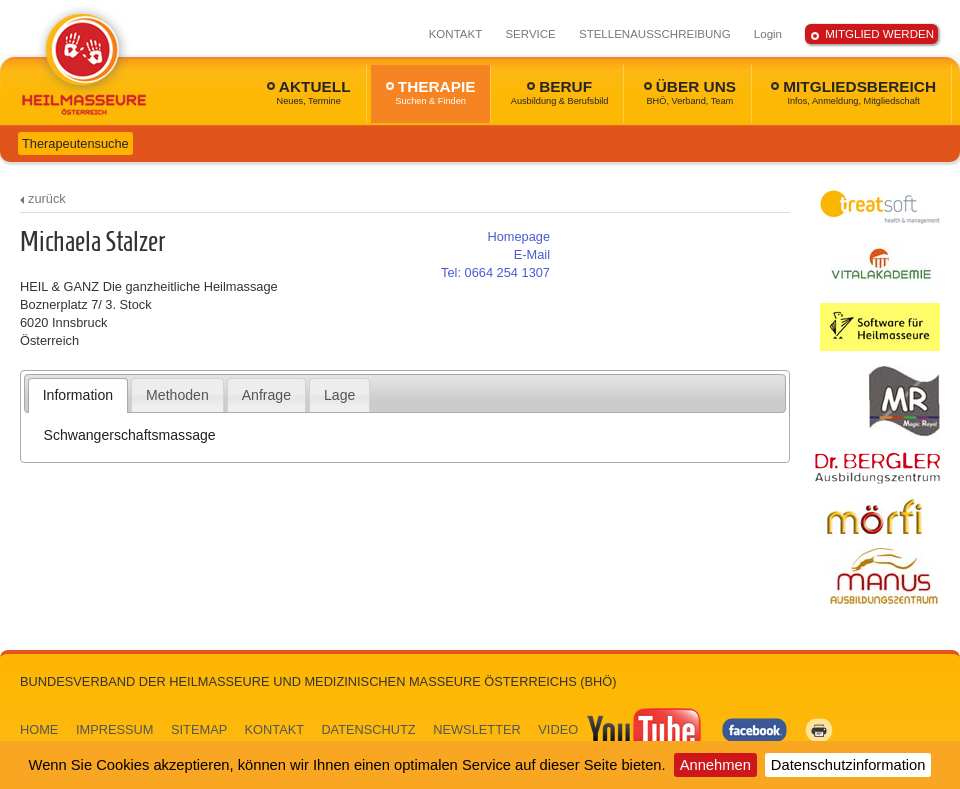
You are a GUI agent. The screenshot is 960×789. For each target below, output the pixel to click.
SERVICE (530, 34)
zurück (47, 198)
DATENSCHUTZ (368, 729)
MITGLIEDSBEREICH (853, 92)
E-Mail (532, 254)
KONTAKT (456, 34)
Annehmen (715, 765)
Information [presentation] (78, 395)
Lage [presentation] (339, 395)
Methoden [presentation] (177, 395)
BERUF (560, 92)
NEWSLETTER (476, 729)
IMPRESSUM (115, 729)
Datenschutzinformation (848, 765)
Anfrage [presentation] (266, 395)
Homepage (518, 236)
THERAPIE (431, 92)
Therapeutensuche (75, 143)
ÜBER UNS (690, 92)
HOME (39, 729)
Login (768, 34)
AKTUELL (309, 92)
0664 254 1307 (495, 272)
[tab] (78, 395)
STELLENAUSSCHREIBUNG (655, 34)
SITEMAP (199, 729)
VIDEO (621, 729)
